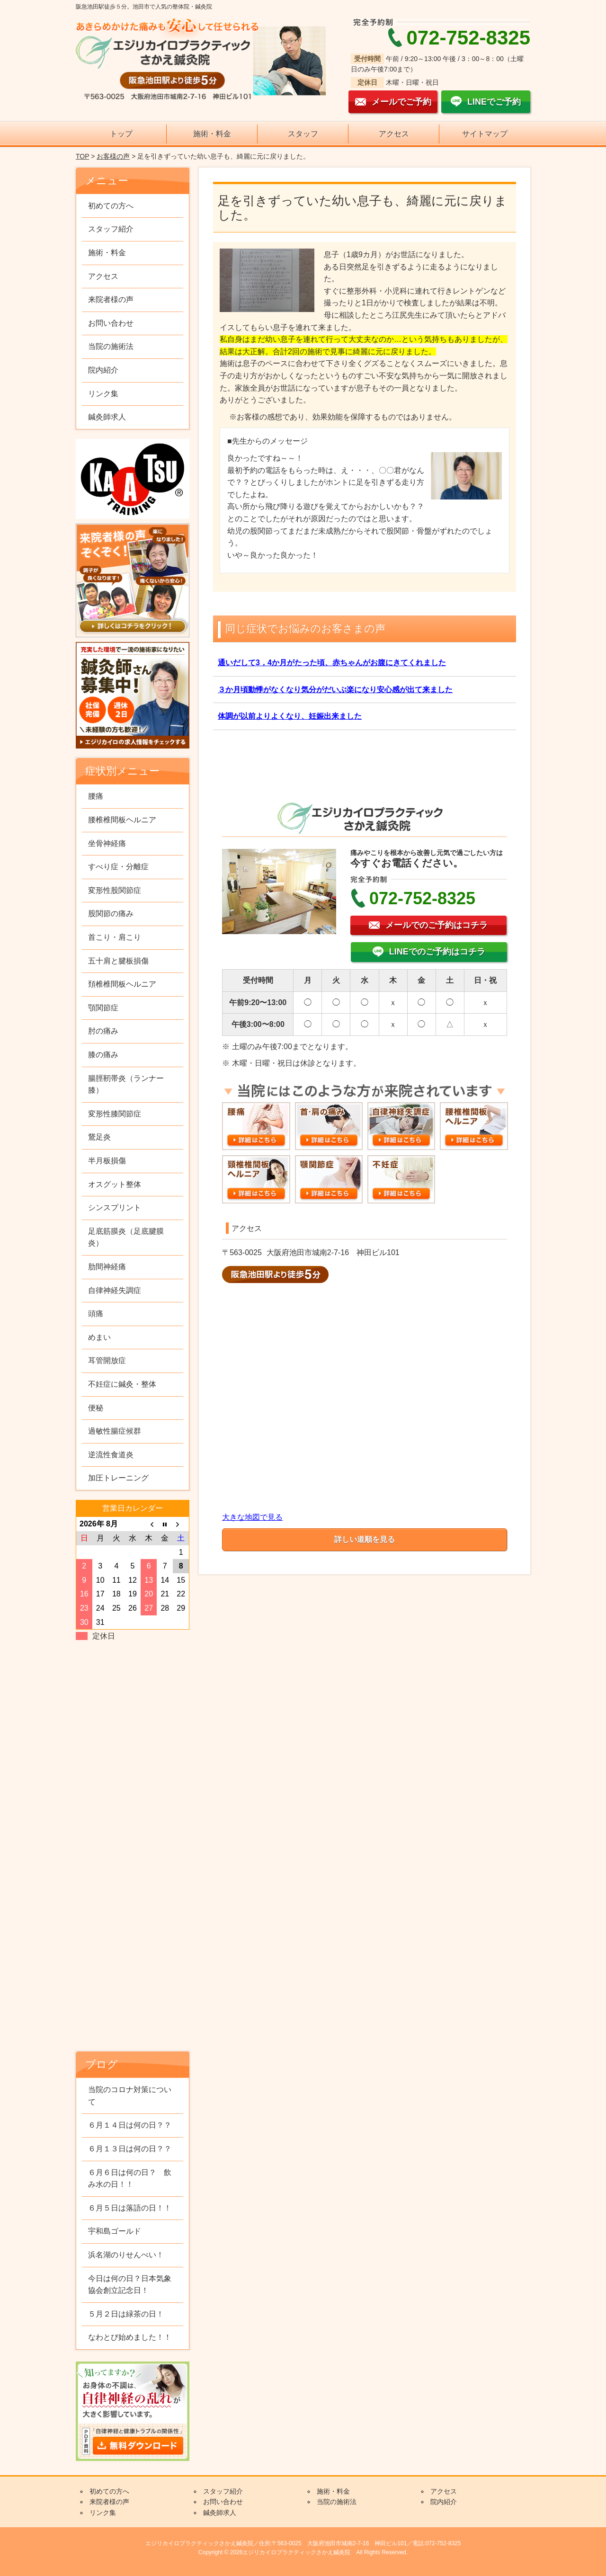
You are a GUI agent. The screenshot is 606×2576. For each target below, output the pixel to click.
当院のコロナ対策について (129, 2096)
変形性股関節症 (114, 890)
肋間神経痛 (107, 1267)
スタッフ (303, 134)
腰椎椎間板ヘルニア (122, 820)
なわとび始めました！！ (129, 2337)
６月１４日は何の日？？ (129, 2125)
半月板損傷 (107, 1161)
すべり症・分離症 (118, 867)
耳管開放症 (107, 1360)
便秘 (95, 1408)
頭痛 (95, 1314)
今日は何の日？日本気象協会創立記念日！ (129, 2284)
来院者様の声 (111, 299)
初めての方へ (111, 206)
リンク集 (103, 394)
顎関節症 (103, 1008)
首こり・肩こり (114, 937)
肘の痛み (103, 1031)
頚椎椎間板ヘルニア (122, 984)
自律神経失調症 (114, 1290)
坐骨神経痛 (107, 843)
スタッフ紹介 (111, 229)
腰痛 (95, 796)
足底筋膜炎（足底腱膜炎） (126, 1237)
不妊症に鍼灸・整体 (122, 1384)
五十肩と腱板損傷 (118, 961)
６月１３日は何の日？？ (129, 2149)
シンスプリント (114, 1207)
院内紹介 (103, 370)
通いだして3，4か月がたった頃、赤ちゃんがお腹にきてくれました (332, 663)
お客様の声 (113, 156)
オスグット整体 (114, 1184)
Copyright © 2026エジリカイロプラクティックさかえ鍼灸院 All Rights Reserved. (303, 2552)
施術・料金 (212, 134)
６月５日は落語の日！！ (129, 2208)
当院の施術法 (111, 346)
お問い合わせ (111, 323)
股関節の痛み (111, 913)
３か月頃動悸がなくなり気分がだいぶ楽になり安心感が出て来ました (335, 690)
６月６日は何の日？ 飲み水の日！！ (129, 2178)
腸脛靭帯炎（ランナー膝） (126, 1084)
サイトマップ (485, 134)
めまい (99, 1337)
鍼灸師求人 (107, 417)
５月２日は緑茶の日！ (126, 2314)
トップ (121, 134)
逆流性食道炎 (111, 1455)
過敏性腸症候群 (114, 1431)
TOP (82, 156)
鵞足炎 (99, 1137)
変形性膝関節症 (114, 1114)
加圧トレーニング (118, 1478)
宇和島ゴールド (114, 2231)
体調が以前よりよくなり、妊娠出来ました (290, 716)
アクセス (394, 134)
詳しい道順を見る (364, 1539)
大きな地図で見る (252, 1517)
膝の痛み (103, 1055)
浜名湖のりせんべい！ (126, 2255)
